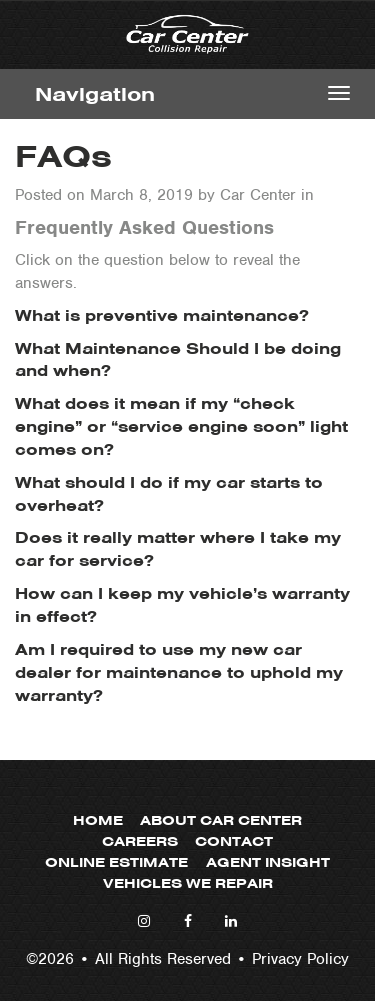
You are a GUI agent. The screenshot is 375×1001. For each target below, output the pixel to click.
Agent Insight (268, 862)
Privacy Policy (300, 959)
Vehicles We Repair (188, 883)
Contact (234, 841)
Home (98, 820)
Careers (140, 841)
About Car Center (221, 820)
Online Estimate (116, 862)
